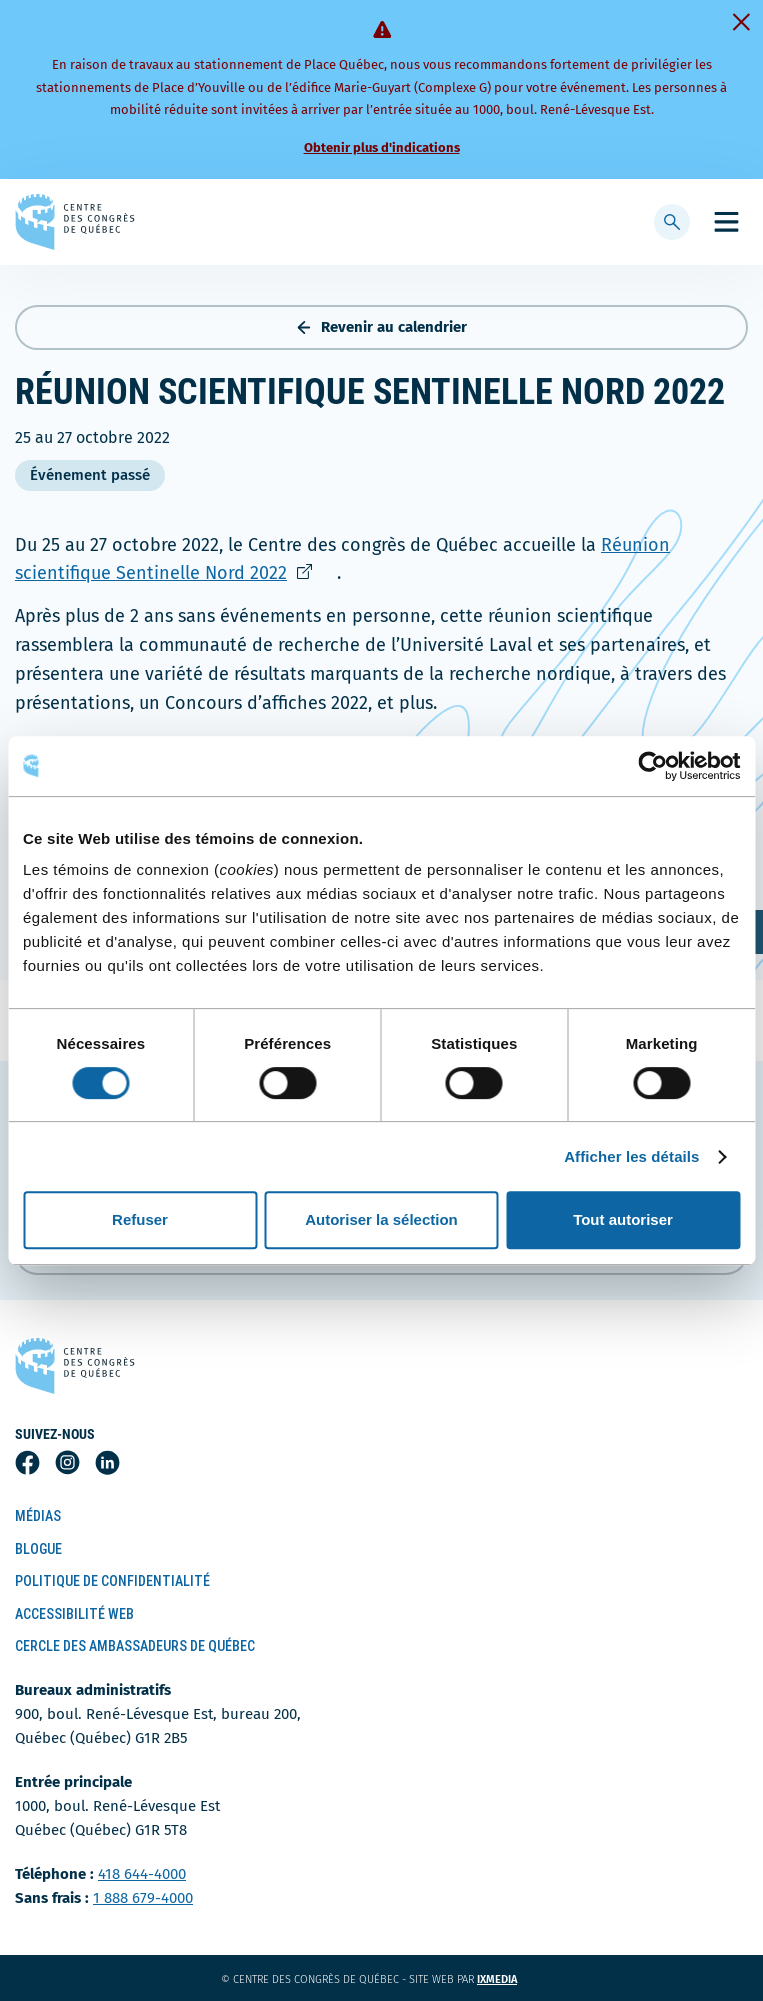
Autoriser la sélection (381, 1219)
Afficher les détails (631, 1156)
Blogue (38, 1549)
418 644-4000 (142, 1874)
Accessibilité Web (74, 1614)
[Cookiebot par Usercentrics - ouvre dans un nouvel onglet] (652, 766)
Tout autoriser (623, 1219)
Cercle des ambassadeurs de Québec (135, 1646)
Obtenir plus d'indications (382, 147)
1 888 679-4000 (143, 1898)
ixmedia (509, 1979)
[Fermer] (741, 22)
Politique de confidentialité (112, 1581)
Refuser (140, 1219)
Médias (38, 1516)
